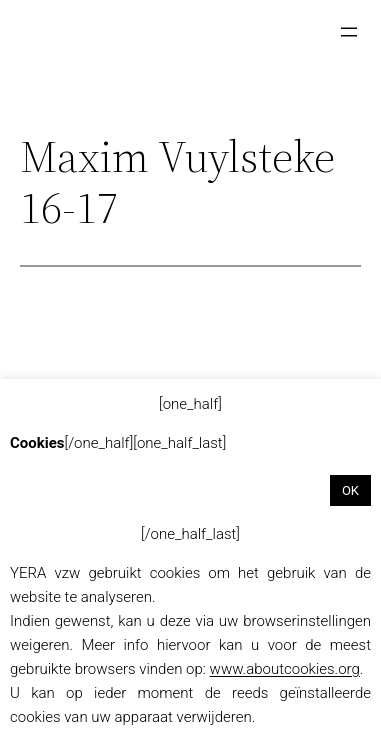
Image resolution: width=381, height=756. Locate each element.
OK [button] (350, 490)
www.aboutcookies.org (285, 669)
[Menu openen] (349, 32)
